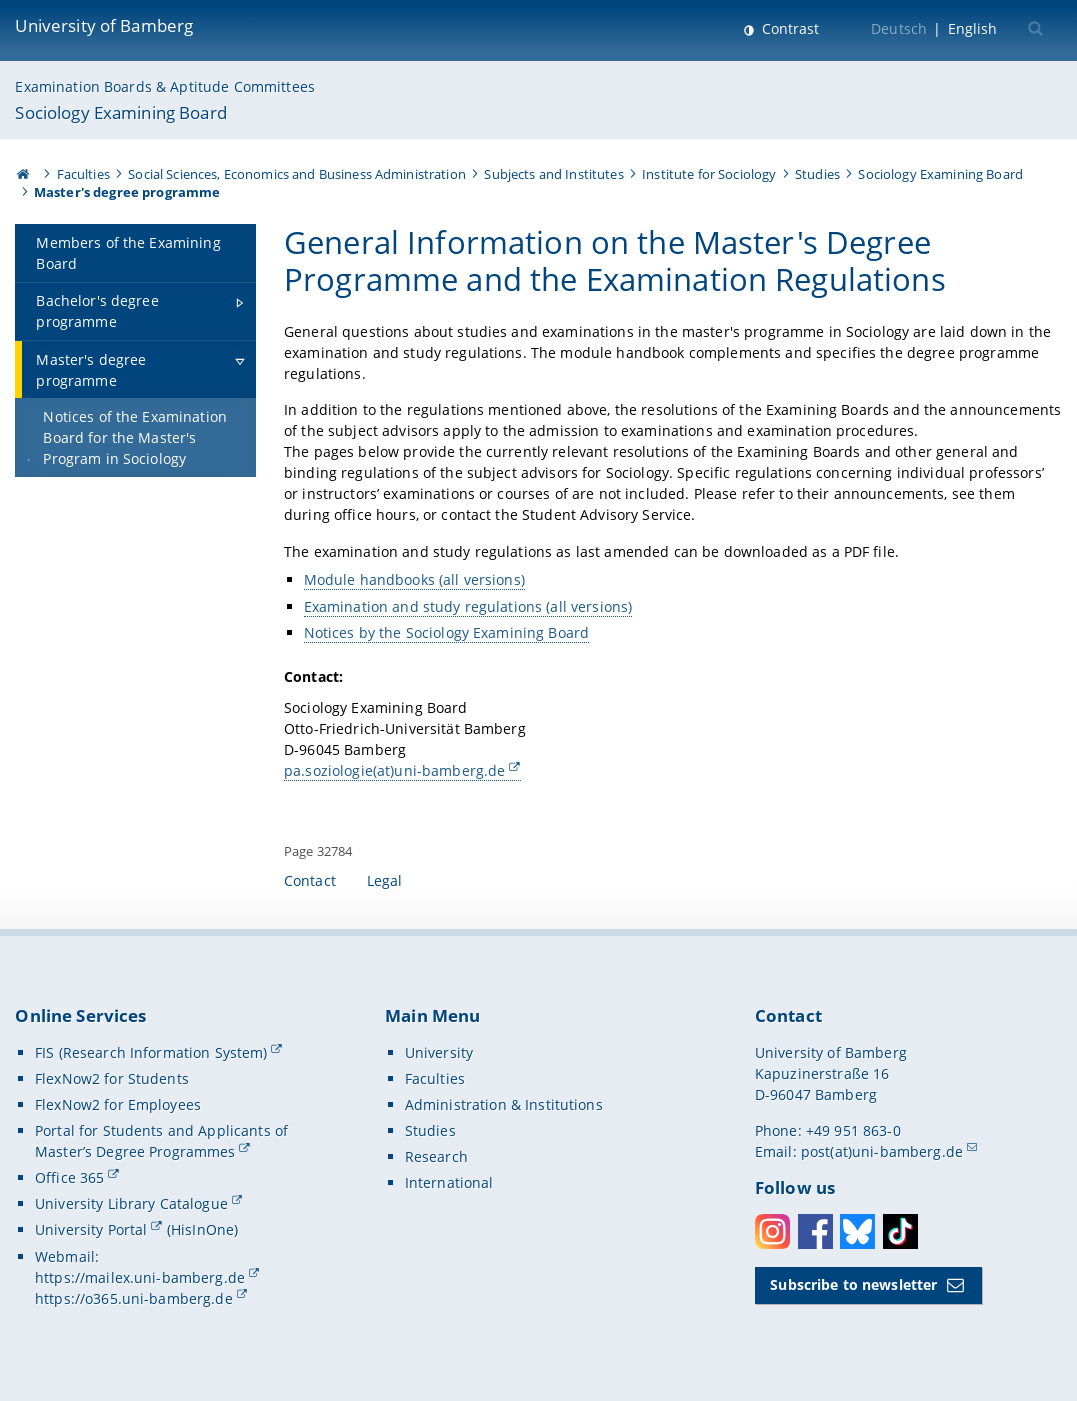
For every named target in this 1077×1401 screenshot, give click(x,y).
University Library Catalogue (131, 1203)
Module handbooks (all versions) (413, 580)
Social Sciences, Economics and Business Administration (297, 174)
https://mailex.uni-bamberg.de (140, 1277)
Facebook (815, 1231)
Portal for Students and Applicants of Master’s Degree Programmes (161, 1141)
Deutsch (899, 28)
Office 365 (69, 1177)
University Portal (91, 1229)
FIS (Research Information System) (151, 1052)
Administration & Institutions (504, 1104)
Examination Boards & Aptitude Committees (165, 86)
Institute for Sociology (709, 174)
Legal (385, 880)
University (439, 1052)
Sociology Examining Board (121, 112)
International (449, 1182)
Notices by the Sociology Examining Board (446, 632)
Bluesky (857, 1231)
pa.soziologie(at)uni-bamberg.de (394, 770)
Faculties (83, 174)
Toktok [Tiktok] (900, 1231)
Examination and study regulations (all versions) (467, 606)
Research (436, 1156)
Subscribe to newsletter (853, 1284)
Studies (817, 174)
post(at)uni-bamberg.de (882, 1151)
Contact (310, 880)
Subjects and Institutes (553, 174)
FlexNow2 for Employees (118, 1104)
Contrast (788, 28)
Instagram (772, 1231)
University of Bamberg (104, 25)
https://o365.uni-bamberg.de (134, 1298)
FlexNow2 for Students (112, 1078)
